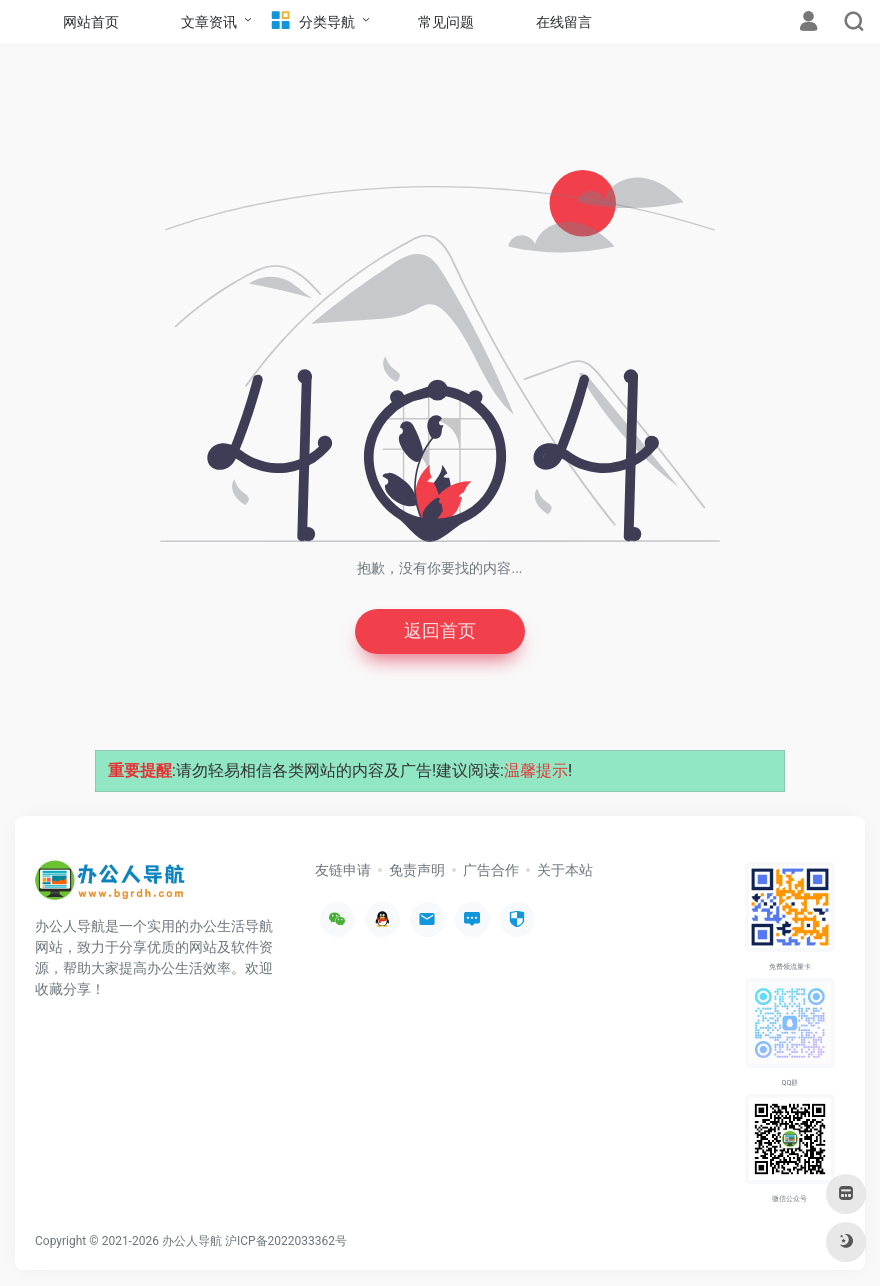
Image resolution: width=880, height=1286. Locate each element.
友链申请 (343, 870)
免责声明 (417, 870)
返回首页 (440, 631)
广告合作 (491, 870)
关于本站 (565, 870)
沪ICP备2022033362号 (286, 1241)
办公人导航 (192, 1241)
